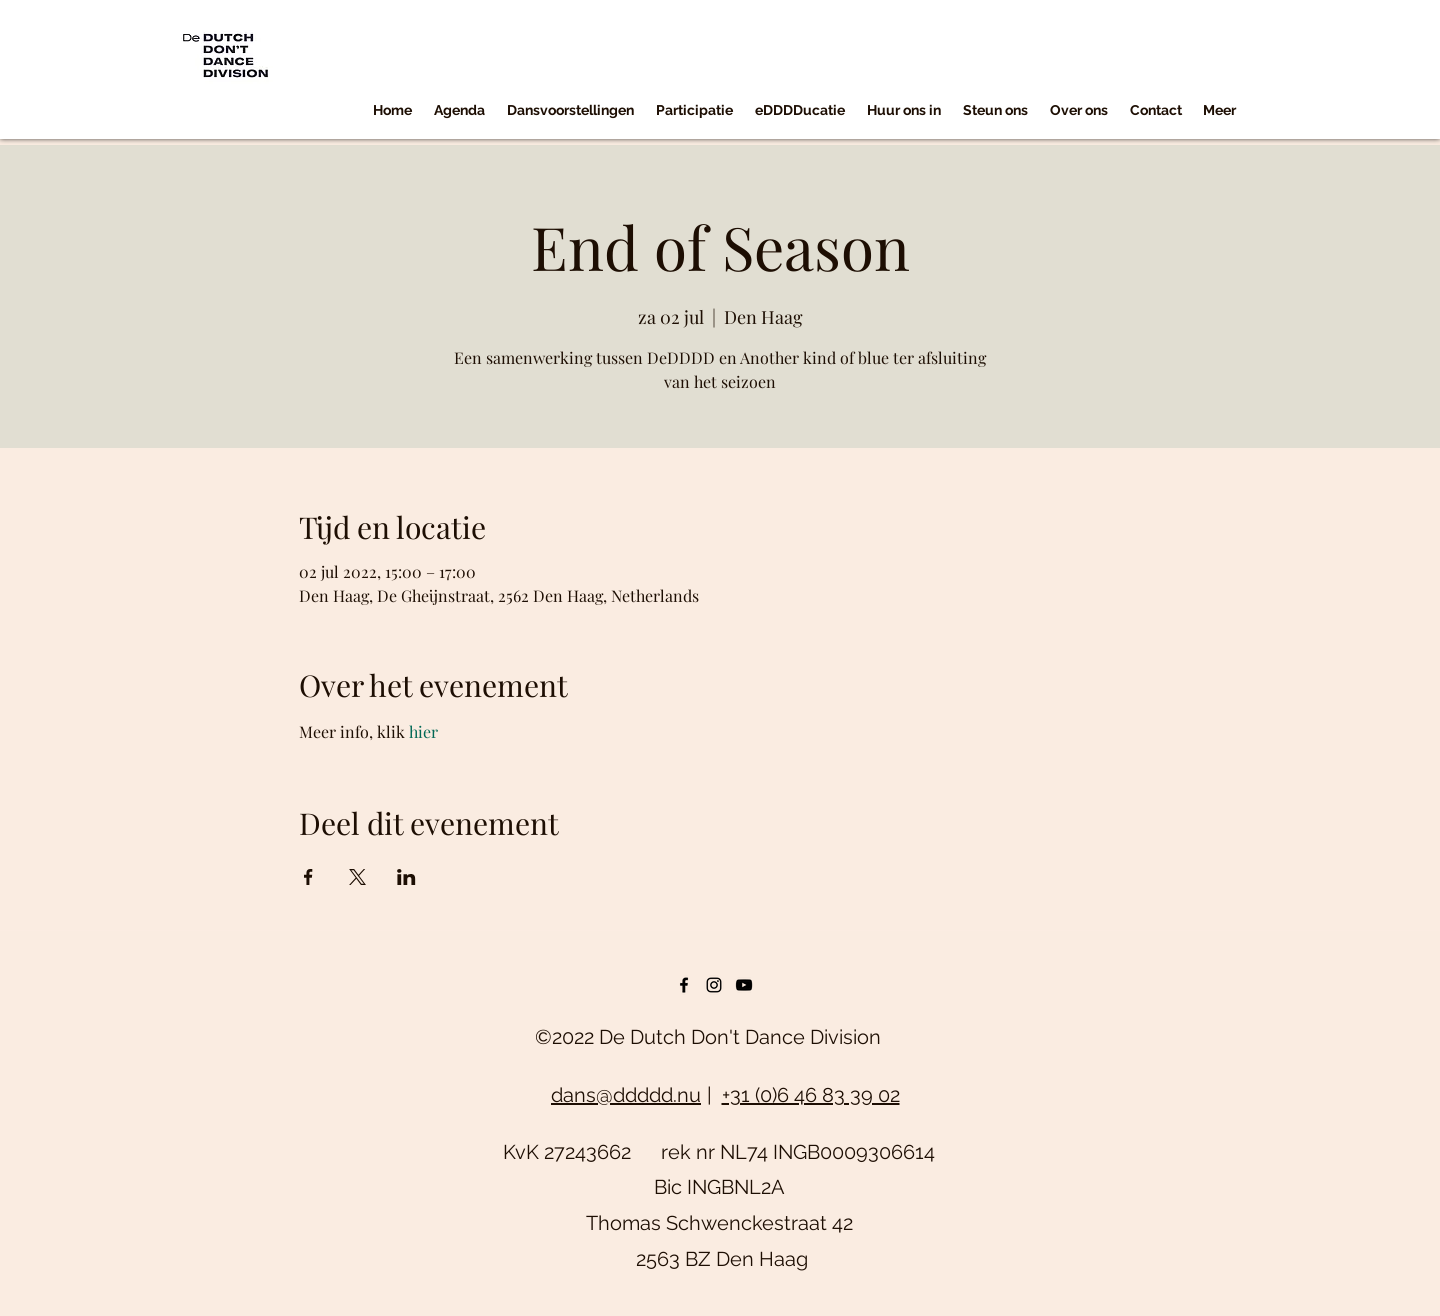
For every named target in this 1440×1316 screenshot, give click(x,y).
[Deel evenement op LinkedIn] (406, 877)
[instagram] (714, 985)
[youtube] (744, 985)
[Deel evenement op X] (357, 877)
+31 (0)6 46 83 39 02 (811, 1095)
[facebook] (684, 985)
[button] (570, 110)
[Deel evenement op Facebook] (308, 877)
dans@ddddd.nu (626, 1095)
